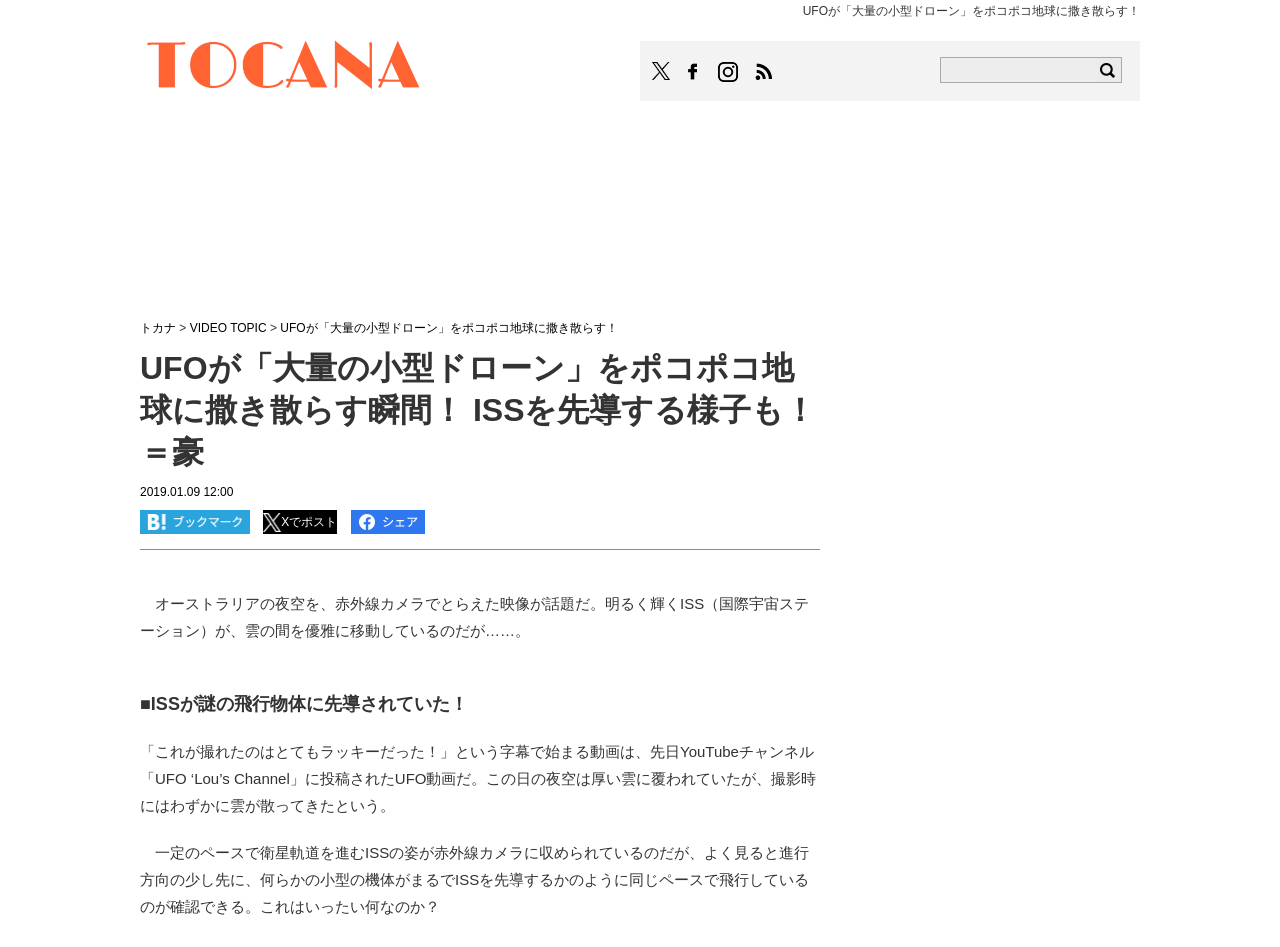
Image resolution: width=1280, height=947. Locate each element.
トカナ (158, 328)
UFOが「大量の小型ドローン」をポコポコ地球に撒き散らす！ (448, 328)
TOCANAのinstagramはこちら (729, 72)
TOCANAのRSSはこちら (764, 72)
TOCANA (284, 68)
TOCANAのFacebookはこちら (693, 72)
